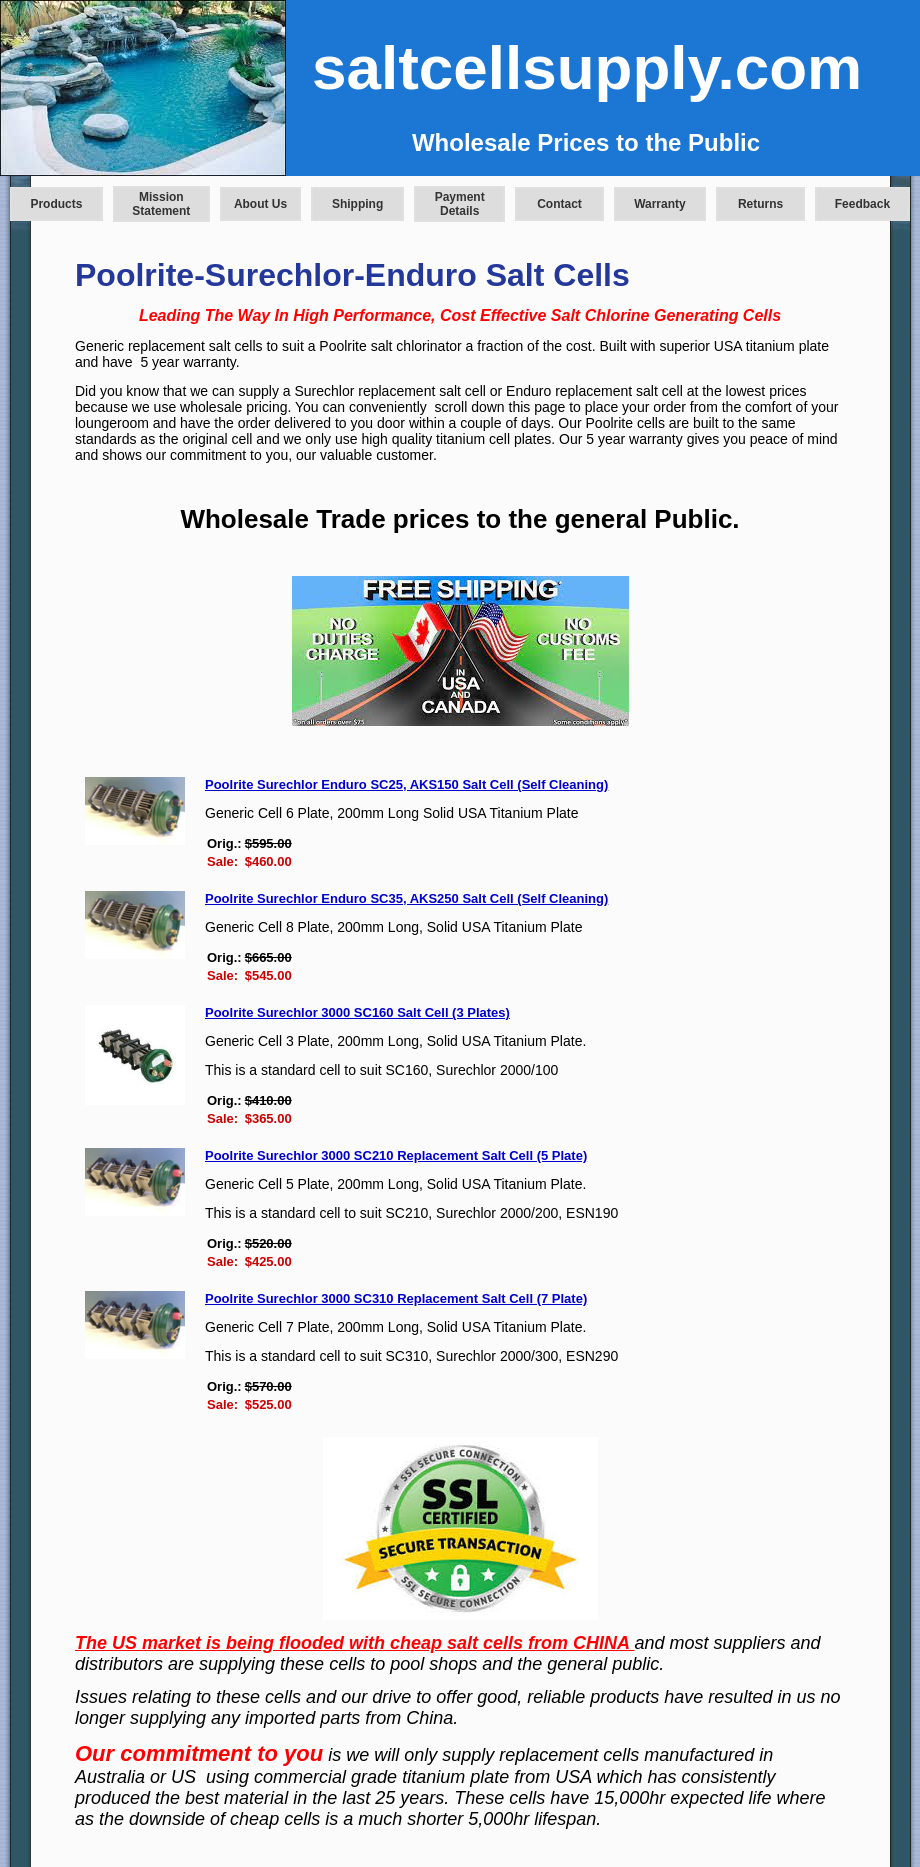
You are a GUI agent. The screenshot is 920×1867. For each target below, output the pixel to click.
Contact (559, 204)
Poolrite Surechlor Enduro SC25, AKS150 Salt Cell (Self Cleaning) (406, 784)
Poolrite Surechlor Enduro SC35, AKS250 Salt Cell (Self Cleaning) (406, 898)
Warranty (660, 204)
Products (56, 204)
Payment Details (460, 204)
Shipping (357, 204)
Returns (760, 204)
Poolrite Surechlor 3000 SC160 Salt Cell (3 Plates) (357, 1012)
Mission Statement (161, 204)
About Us (260, 204)
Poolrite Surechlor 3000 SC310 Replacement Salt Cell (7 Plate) (396, 1298)
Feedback (862, 204)
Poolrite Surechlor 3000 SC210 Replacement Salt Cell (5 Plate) (396, 1155)
